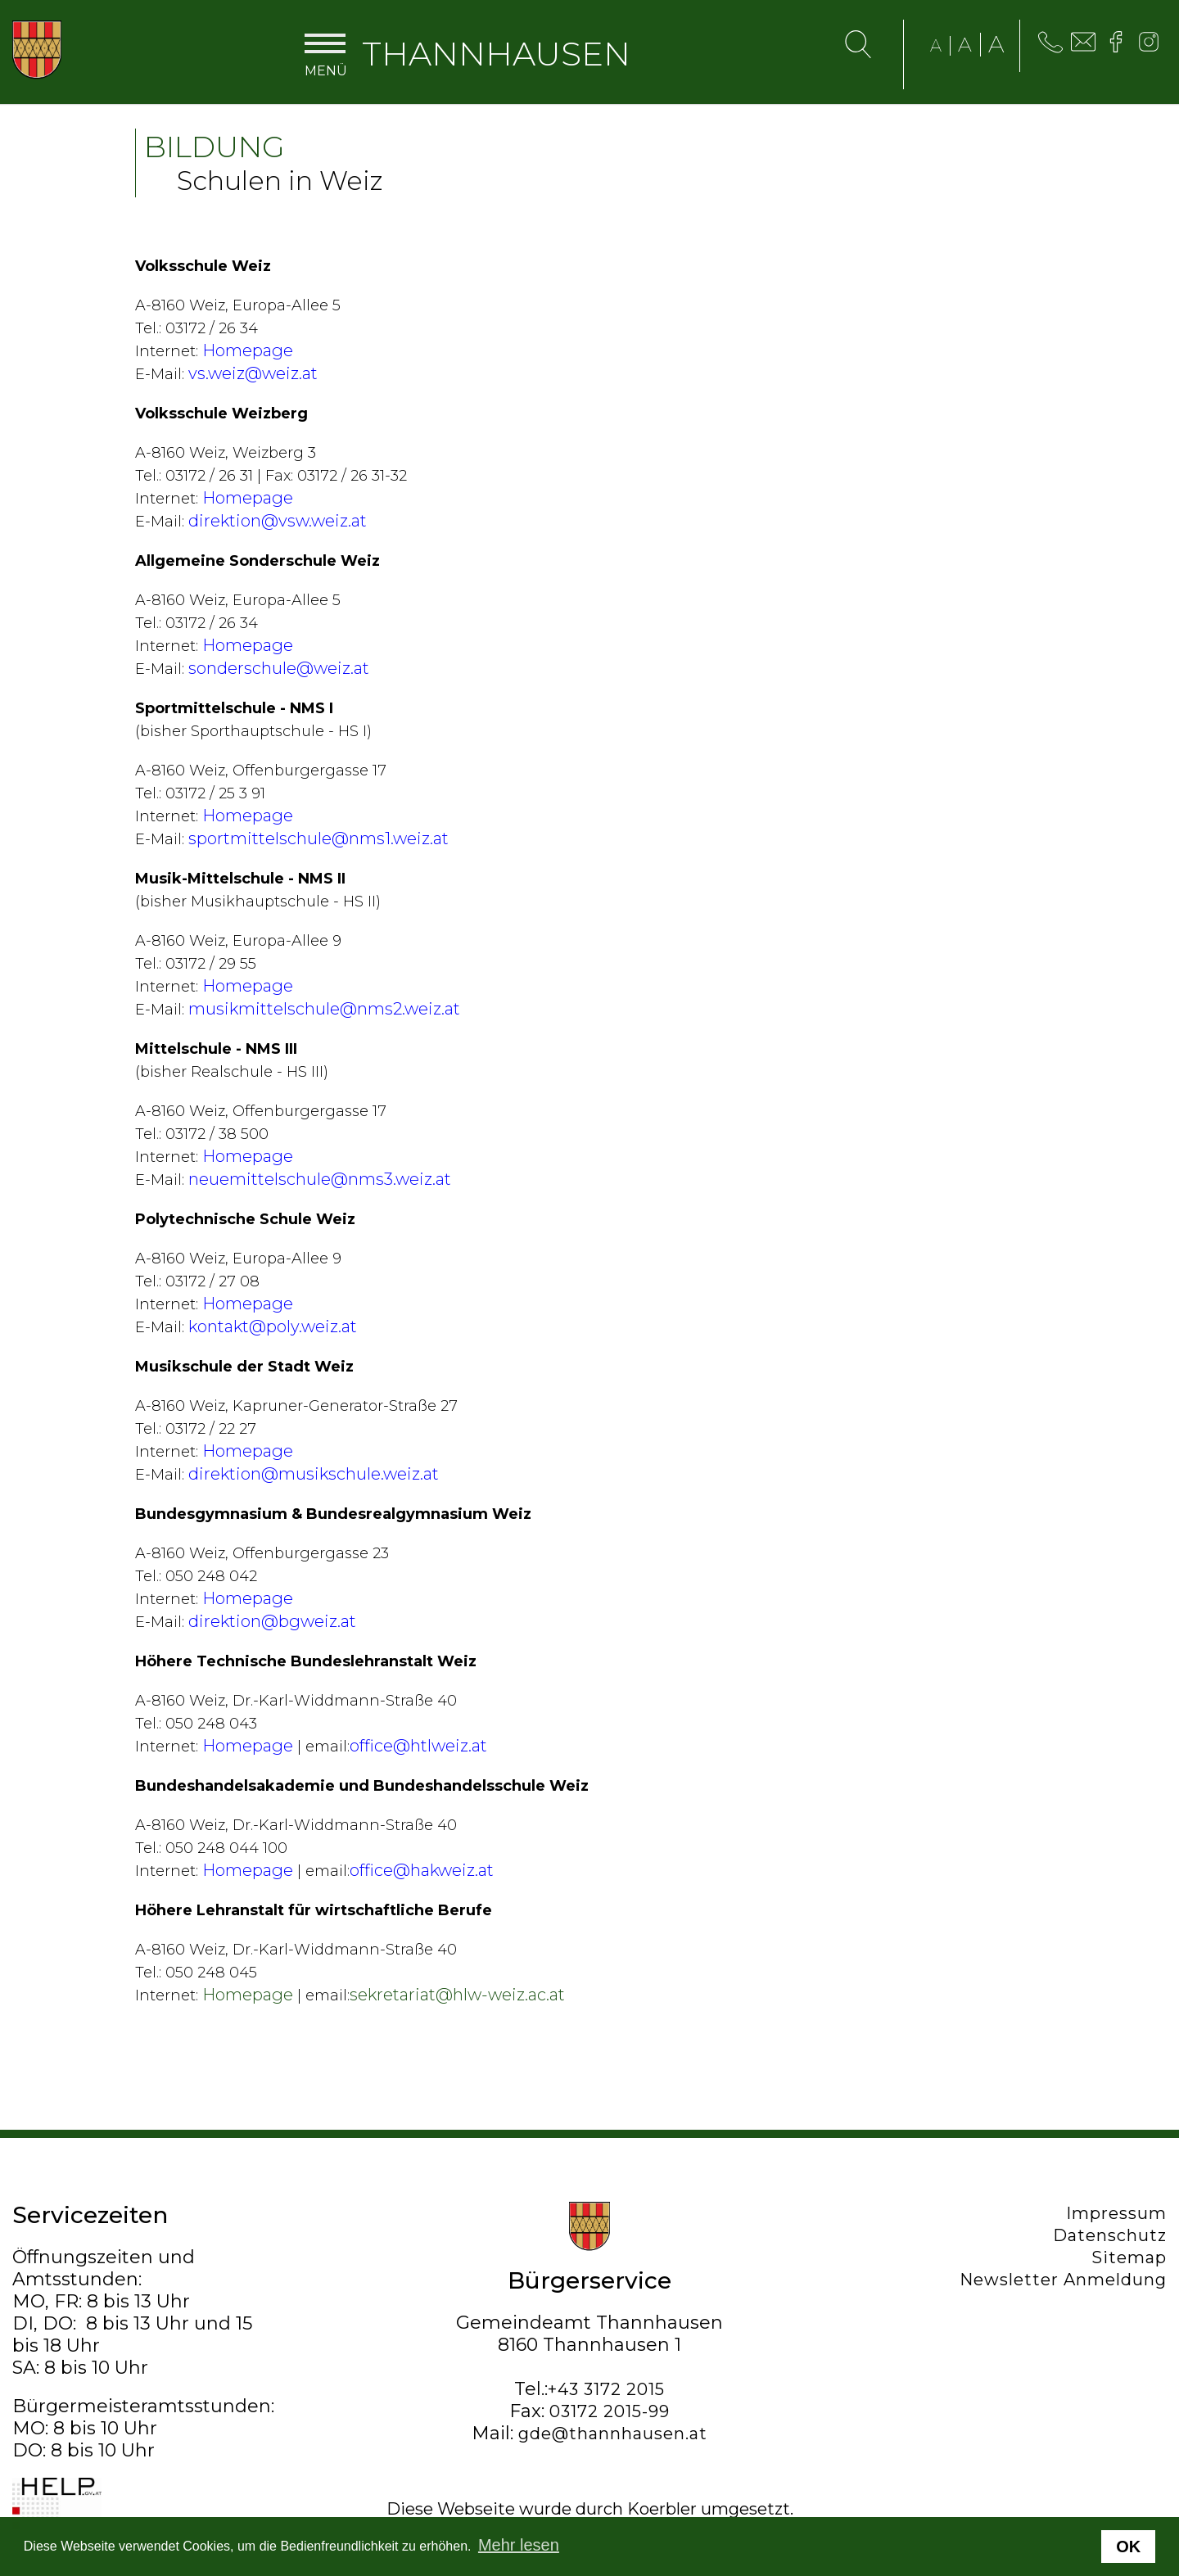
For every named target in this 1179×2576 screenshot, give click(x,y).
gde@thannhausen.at (612, 2433)
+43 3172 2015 (606, 2389)
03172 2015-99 (609, 2411)
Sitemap (1129, 2257)
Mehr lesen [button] (518, 2545)
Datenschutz (1110, 2235)
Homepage (247, 1994)
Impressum (1116, 2213)
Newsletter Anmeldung (1063, 2279)
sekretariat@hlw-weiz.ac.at (457, 1994)
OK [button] (1128, 2547)
